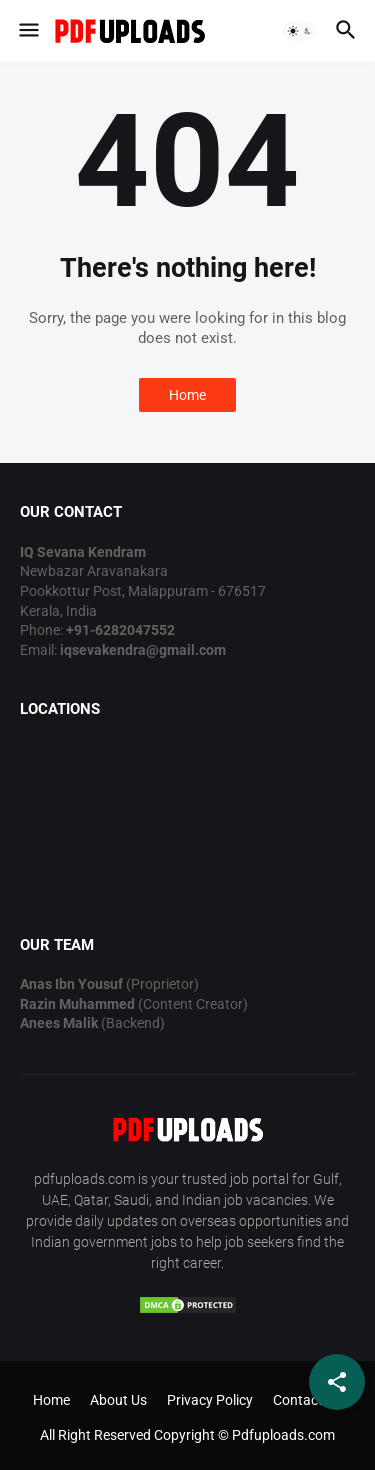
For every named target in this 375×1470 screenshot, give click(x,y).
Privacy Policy (210, 1400)
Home (187, 395)
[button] (27, 31)
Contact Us (307, 1400)
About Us (118, 1400)
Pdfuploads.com (283, 1435)
